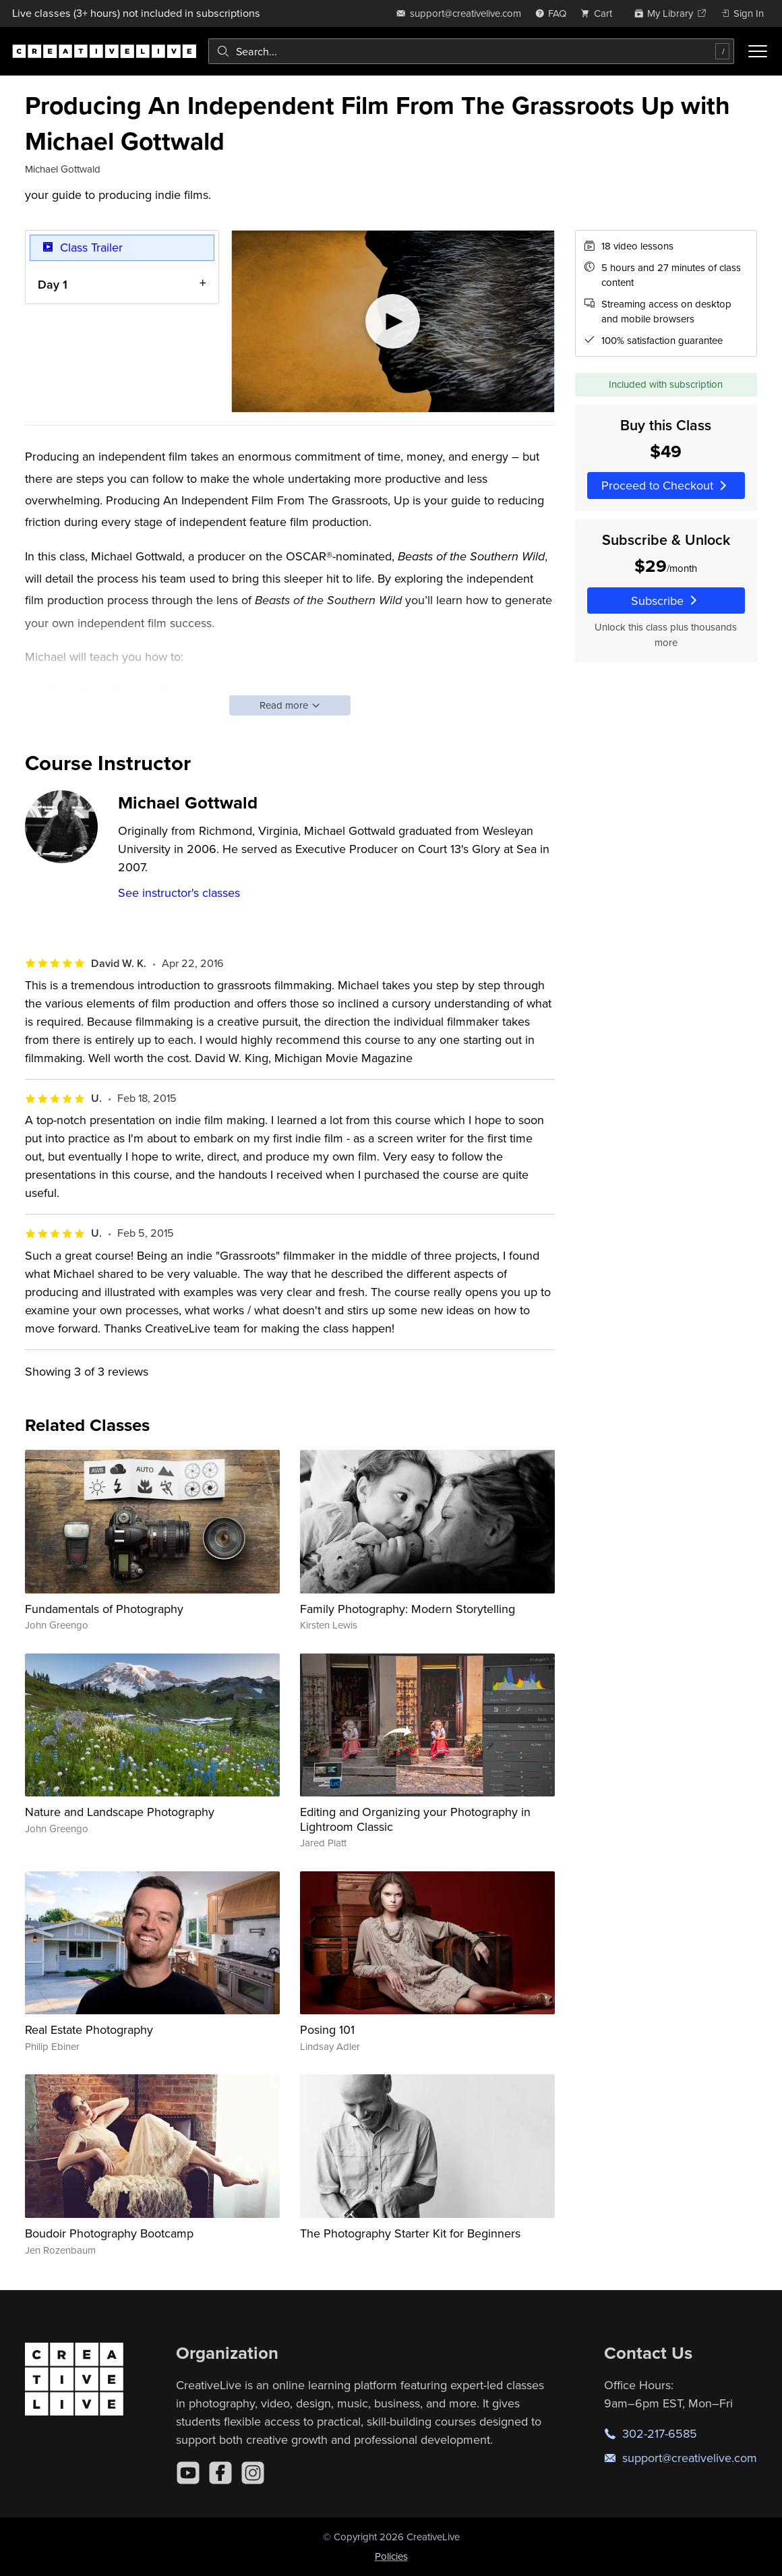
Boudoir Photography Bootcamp (109, 2233)
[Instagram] (253, 2473)
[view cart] (600, 13)
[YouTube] (188, 2473)
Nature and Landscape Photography (119, 1811)
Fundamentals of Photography (104, 1608)
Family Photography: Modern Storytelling (407, 1608)
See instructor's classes (179, 892)
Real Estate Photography (89, 2029)
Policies (391, 2556)
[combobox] (471, 51)
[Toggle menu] (758, 51)
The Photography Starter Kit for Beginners (410, 2233)
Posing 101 (327, 2029)
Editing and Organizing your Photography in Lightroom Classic (415, 1819)
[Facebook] (220, 2473)
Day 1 (52, 284)
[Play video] (393, 321)
